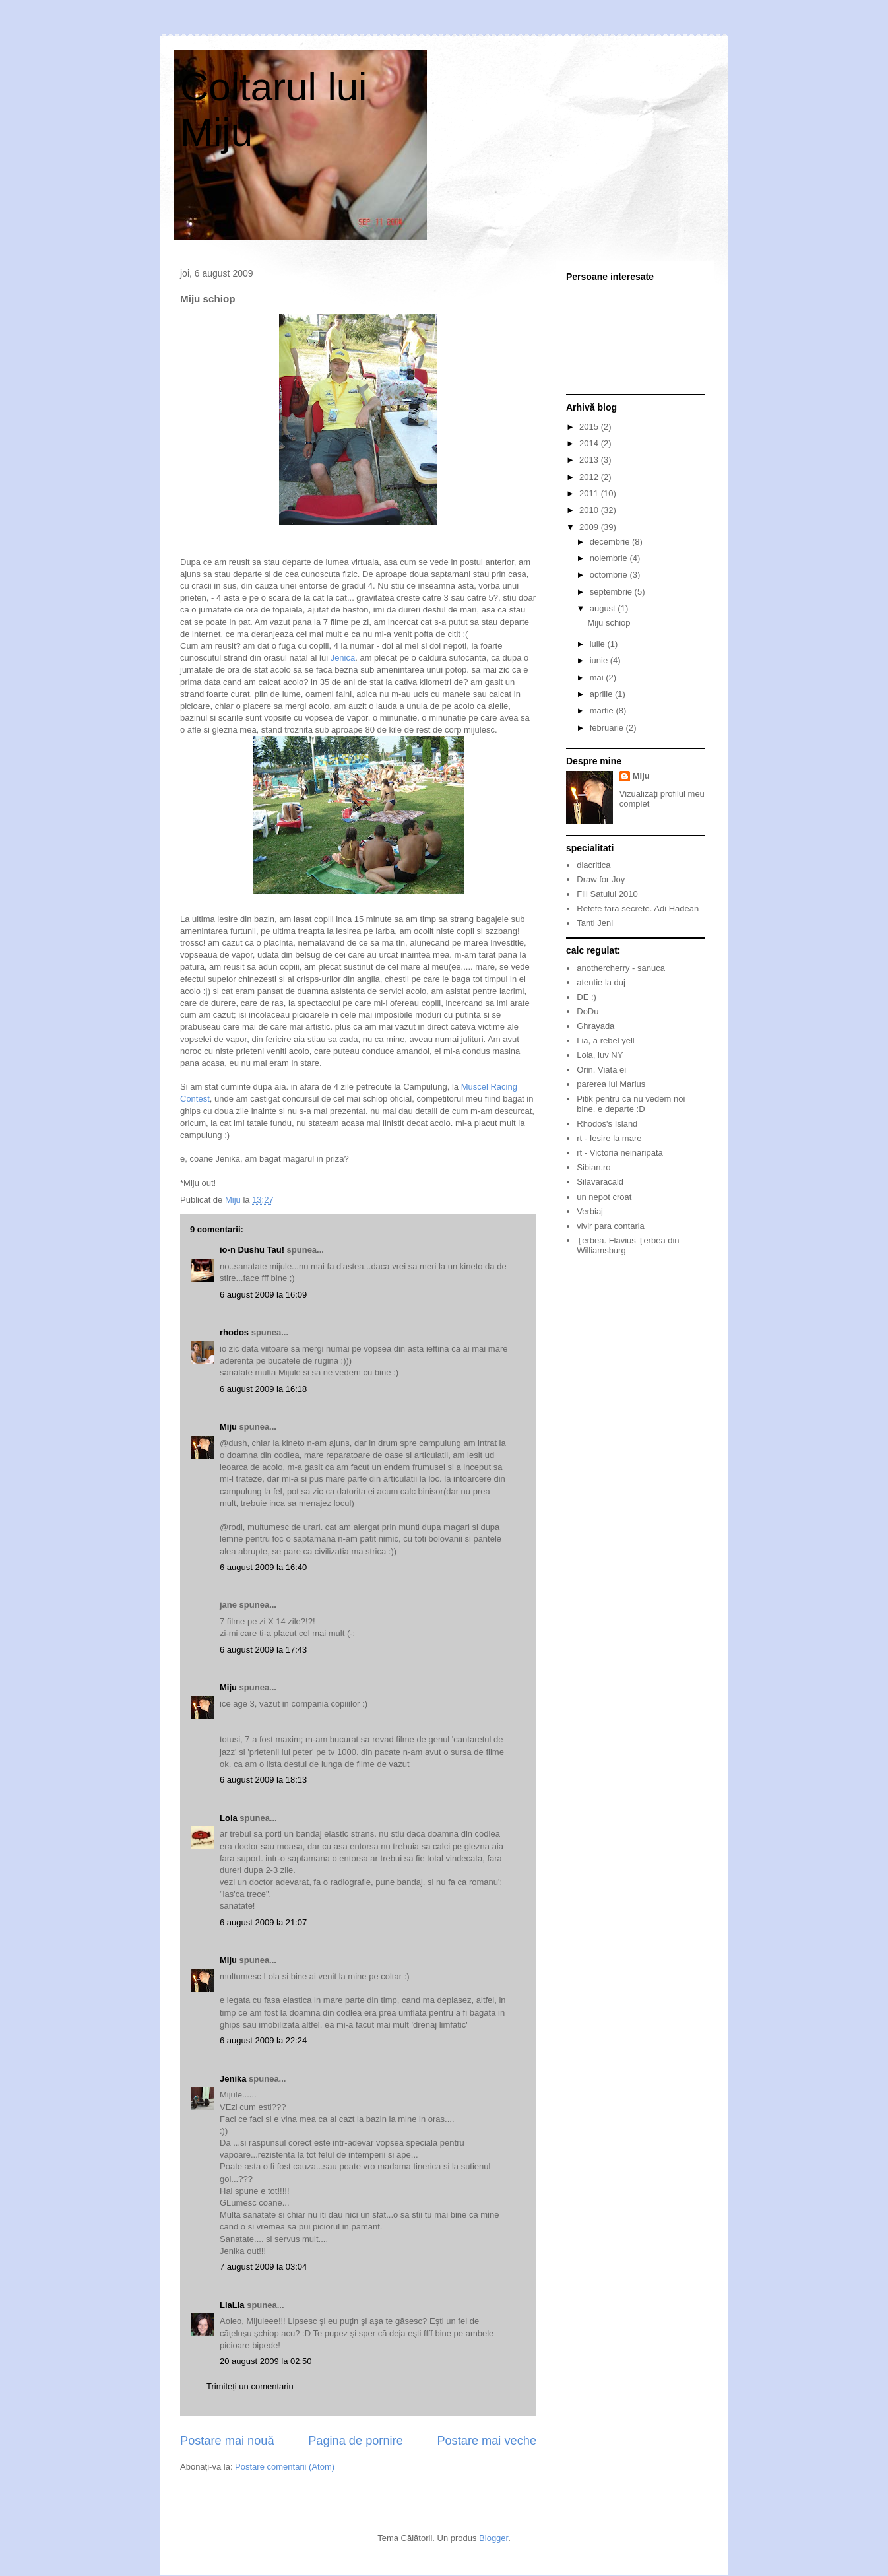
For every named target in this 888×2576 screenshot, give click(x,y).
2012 (590, 477)
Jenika (233, 2079)
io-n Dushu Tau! (252, 1250)
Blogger (493, 2538)
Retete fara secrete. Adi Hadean (638, 908)
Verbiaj (590, 1211)
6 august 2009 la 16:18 (263, 1389)
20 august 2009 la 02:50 (266, 2361)
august (604, 608)
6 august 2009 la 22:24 (263, 2040)
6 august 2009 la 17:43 (263, 1650)
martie (603, 710)
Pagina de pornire (355, 2440)
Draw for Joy (601, 879)
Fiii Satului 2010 (607, 894)
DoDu (587, 1011)
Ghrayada (595, 1026)
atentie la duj (601, 982)
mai (598, 677)
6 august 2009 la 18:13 (263, 1780)
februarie (608, 728)
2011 (590, 493)
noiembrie (610, 558)
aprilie (602, 694)
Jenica (343, 658)
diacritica (593, 865)
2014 (590, 443)
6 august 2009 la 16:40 (263, 1567)
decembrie (611, 541)
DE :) (586, 997)
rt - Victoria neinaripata (620, 1153)
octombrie (610, 574)
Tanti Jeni (595, 923)
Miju (228, 1427)
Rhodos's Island (607, 1124)
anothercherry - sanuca (621, 968)
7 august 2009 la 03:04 (263, 2267)
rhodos (234, 1332)
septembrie (612, 592)
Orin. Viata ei (601, 1069)
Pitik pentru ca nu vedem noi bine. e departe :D (631, 1104)
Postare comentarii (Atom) (284, 2467)
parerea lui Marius (611, 1084)
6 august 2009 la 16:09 (263, 1295)
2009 (590, 527)
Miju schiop (608, 623)
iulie (599, 644)
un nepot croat (604, 1197)
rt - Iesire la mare (609, 1138)
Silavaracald (600, 1182)
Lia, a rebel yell (605, 1040)
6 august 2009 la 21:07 (263, 1922)
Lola (229, 1818)
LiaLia (232, 2305)
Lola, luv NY (600, 1055)
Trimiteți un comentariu (250, 2386)
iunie (600, 660)
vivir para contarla (611, 1226)
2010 (590, 510)
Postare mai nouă (227, 2440)
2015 (590, 427)
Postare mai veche (486, 2440)
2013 (590, 460)
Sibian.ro (593, 1167)
